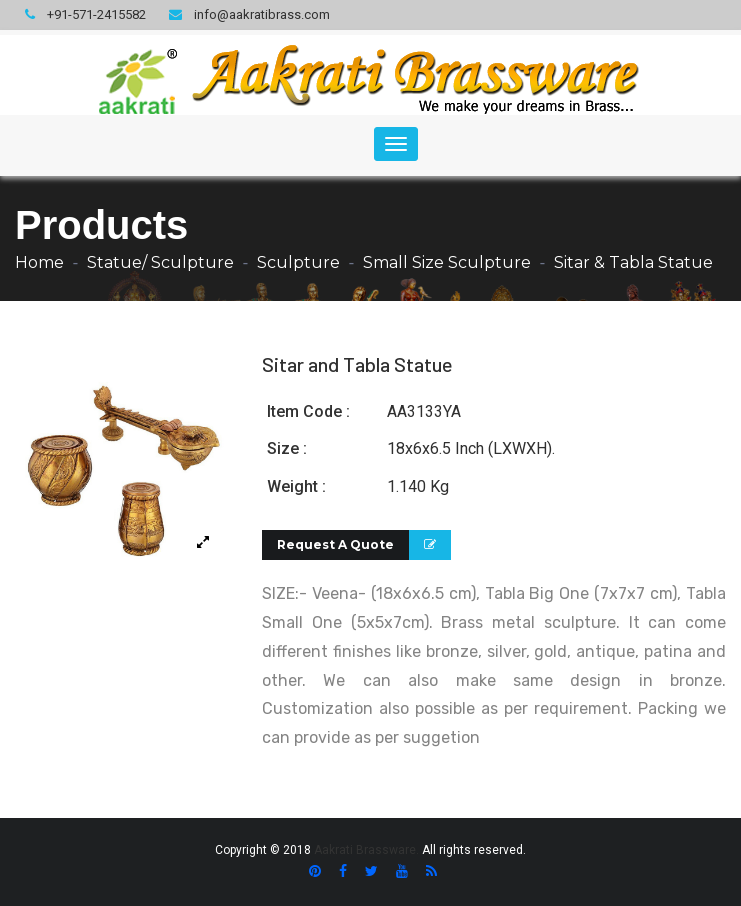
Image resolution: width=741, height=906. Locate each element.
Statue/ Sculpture (160, 262)
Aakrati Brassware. (366, 850)
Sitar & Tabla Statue (633, 262)
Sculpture (298, 262)
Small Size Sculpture (447, 262)
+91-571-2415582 (85, 14)
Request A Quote (335, 544)
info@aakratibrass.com (249, 14)
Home (39, 262)
